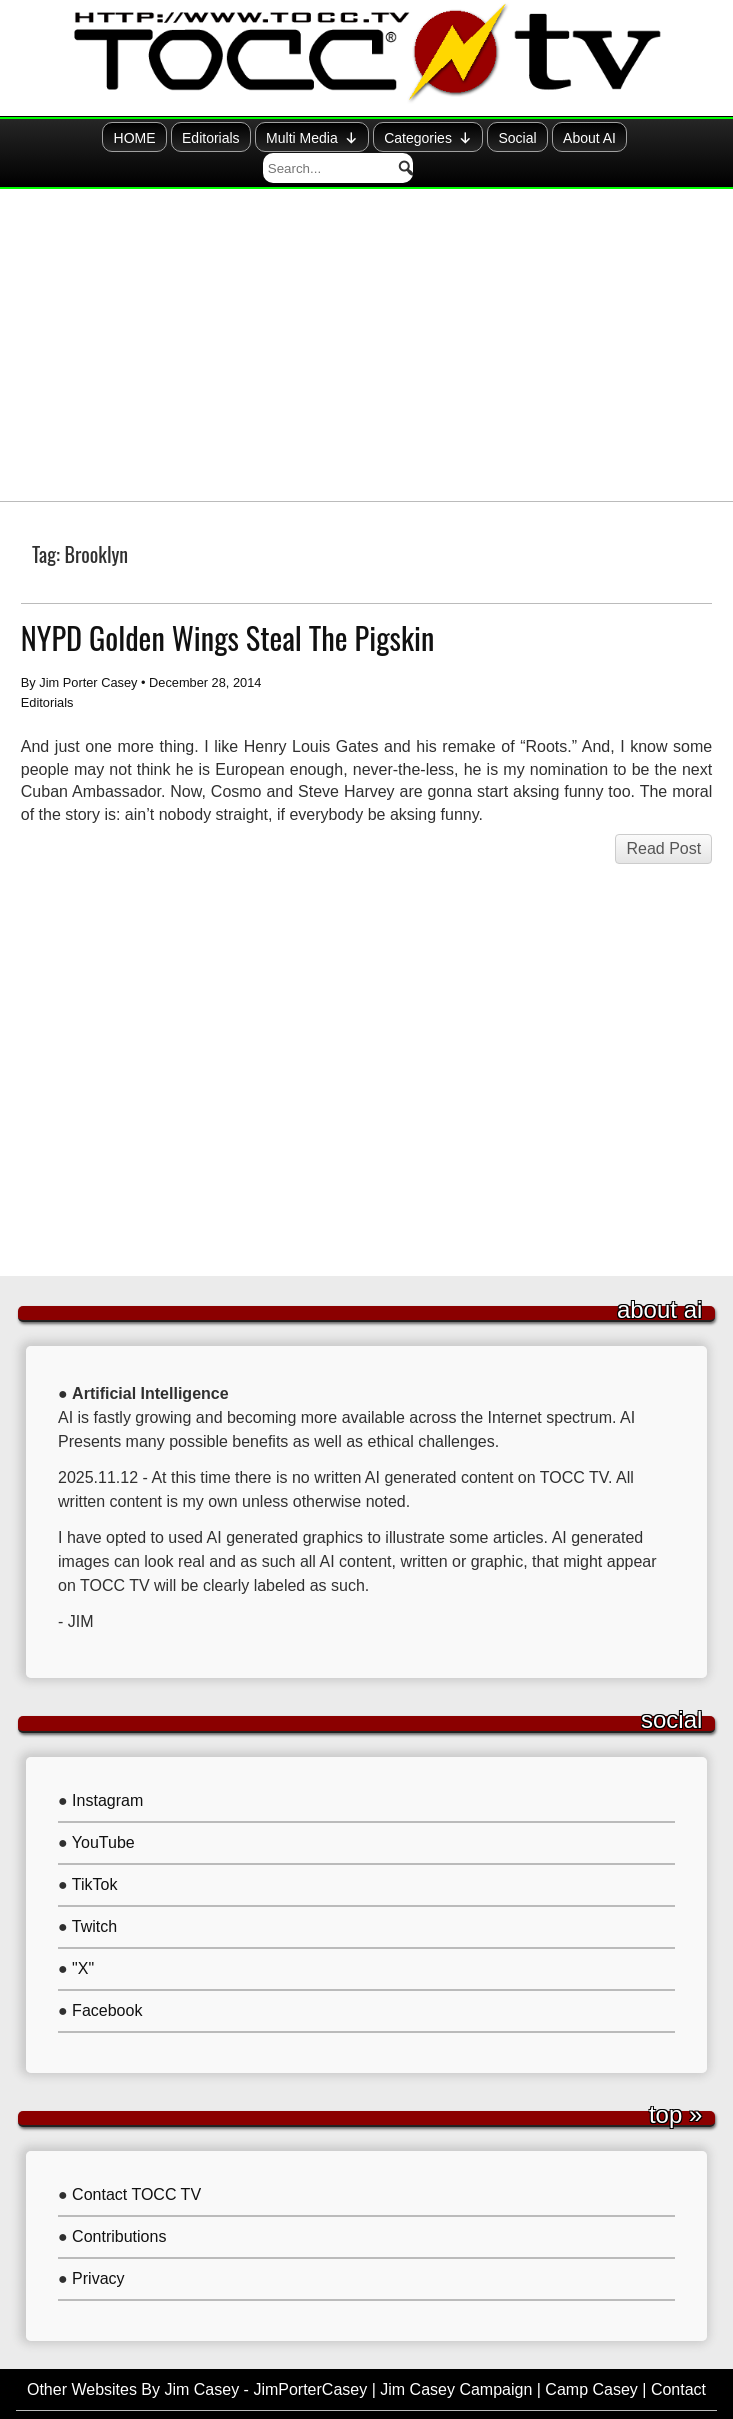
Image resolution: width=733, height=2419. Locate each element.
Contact (678, 2357)
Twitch (94, 1894)
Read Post (663, 816)
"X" (83, 1936)
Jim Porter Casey (88, 650)
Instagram (107, 1768)
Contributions (119, 2204)
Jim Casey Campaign (456, 2357)
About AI (517, 139)
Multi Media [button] (234, 138)
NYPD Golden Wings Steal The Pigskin (227, 605)
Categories (352, 138)
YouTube (103, 1810)
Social (444, 139)
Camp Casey (591, 2357)
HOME (53, 139)
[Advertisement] (366, 313)
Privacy (98, 2246)
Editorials (131, 139)
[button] (695, 137)
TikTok (95, 1852)
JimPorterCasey (310, 2357)
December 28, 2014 (205, 650)
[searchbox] (635, 137)
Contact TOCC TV (136, 2162)
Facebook (107, 1978)
